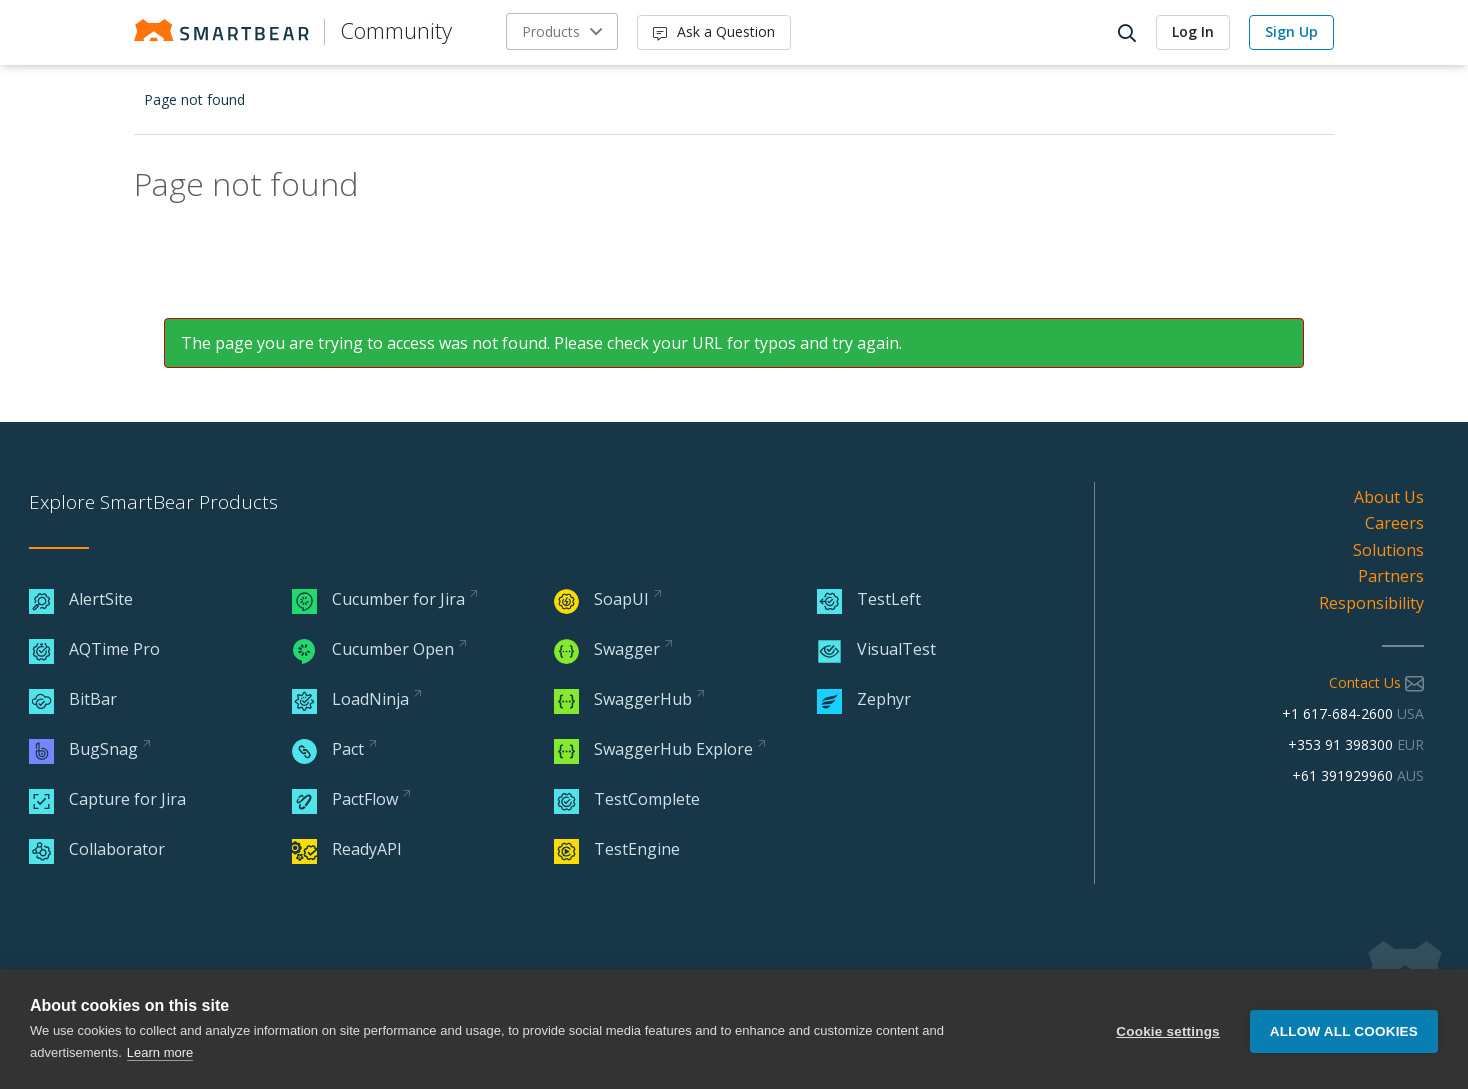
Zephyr (864, 699)
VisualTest (876, 649)
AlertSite (81, 599)
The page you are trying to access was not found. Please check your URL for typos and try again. (541, 343)
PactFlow (345, 799)
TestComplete (627, 799)
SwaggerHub (623, 699)
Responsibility (1371, 603)
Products (551, 31)
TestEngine (617, 849)
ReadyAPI (347, 849)
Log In (1193, 31)
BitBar (73, 699)
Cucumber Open (373, 649)
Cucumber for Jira (378, 599)
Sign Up (1291, 31)
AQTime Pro (94, 649)
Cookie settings (1168, 1029)
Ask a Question (714, 31)
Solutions (1388, 550)
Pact (328, 749)
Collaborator (97, 849)
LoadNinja (350, 699)
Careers (1394, 523)
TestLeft (869, 599)
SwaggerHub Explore (653, 749)
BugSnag (83, 749)
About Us (1389, 497)
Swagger (607, 649)
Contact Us (1376, 682)
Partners (1391, 576)
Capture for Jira (107, 799)
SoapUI (601, 599)
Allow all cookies (1344, 1029)
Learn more (160, 1052)
